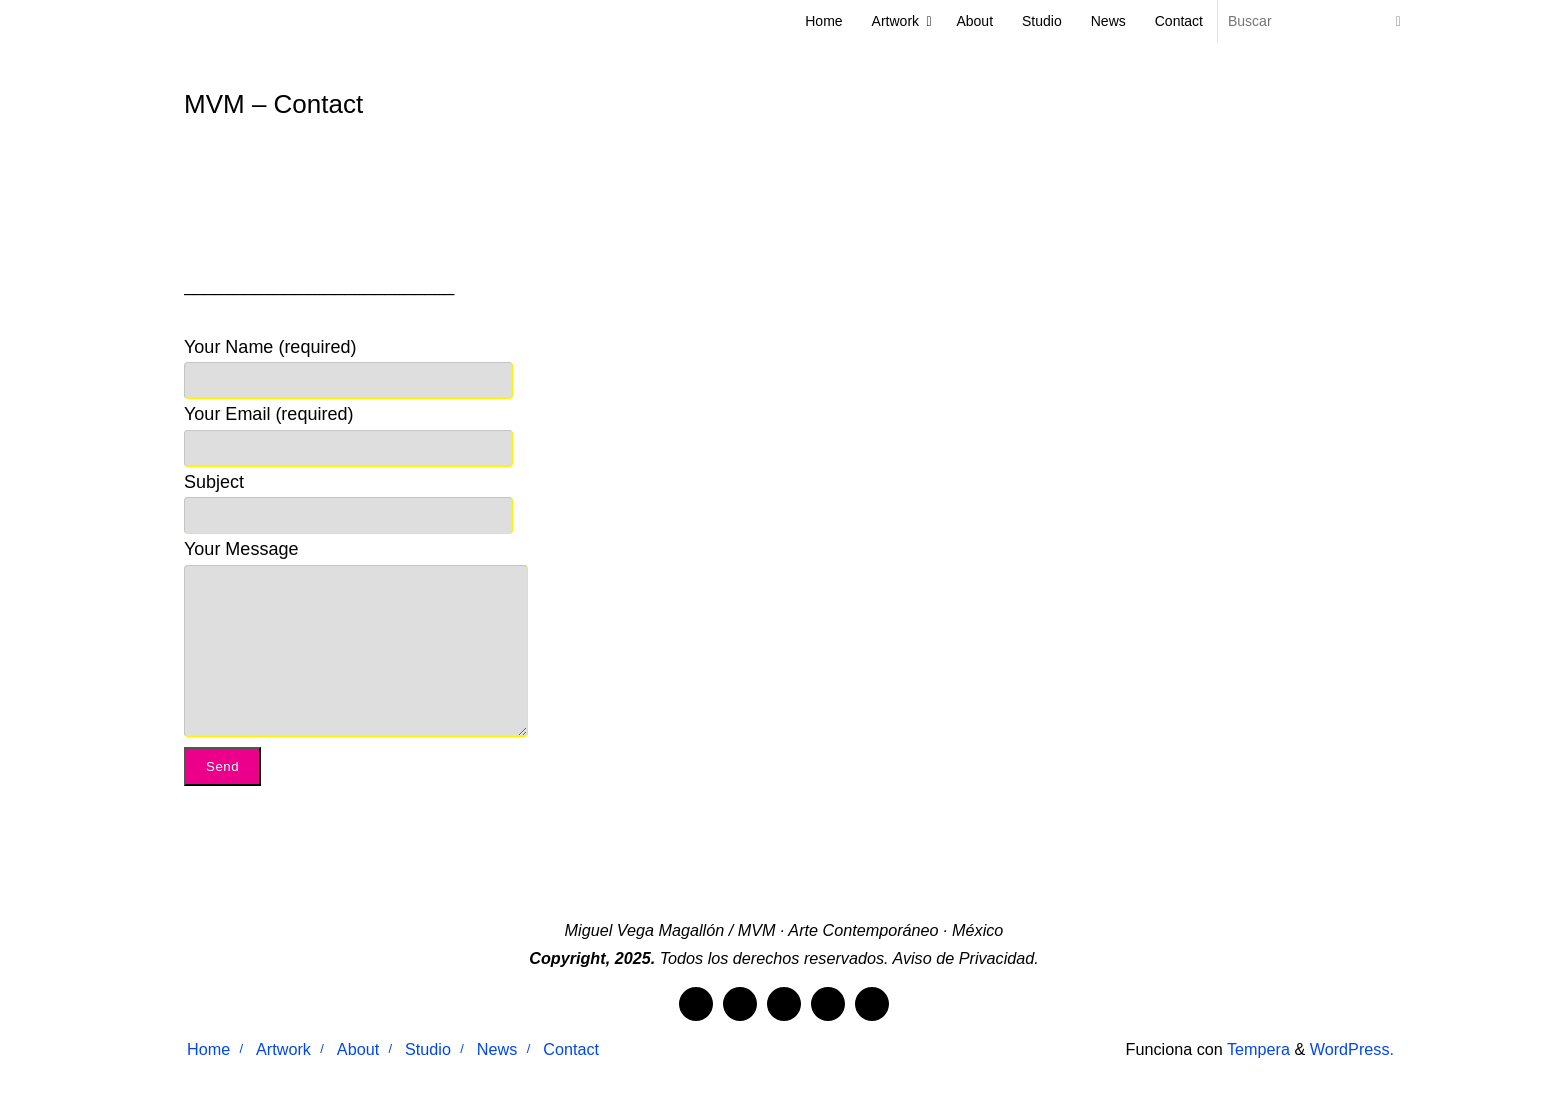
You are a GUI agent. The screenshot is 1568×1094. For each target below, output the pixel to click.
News (497, 1049)
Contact (571, 1049)
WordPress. (1352, 1049)
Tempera (1258, 1049)
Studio (428, 1049)
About (358, 1049)
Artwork (283, 1049)
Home (208, 1049)
